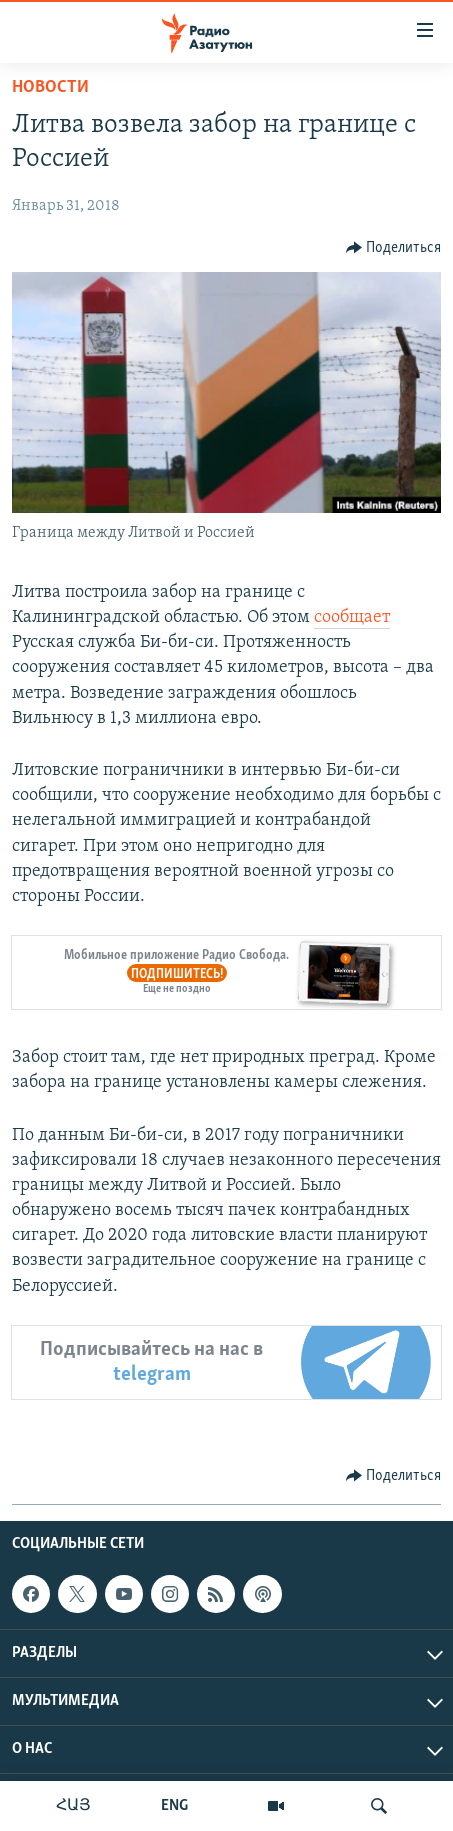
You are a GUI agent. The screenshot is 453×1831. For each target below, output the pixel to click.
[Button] (394, 248)
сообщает (352, 617)
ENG (174, 1806)
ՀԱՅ (73, 1806)
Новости (50, 87)
